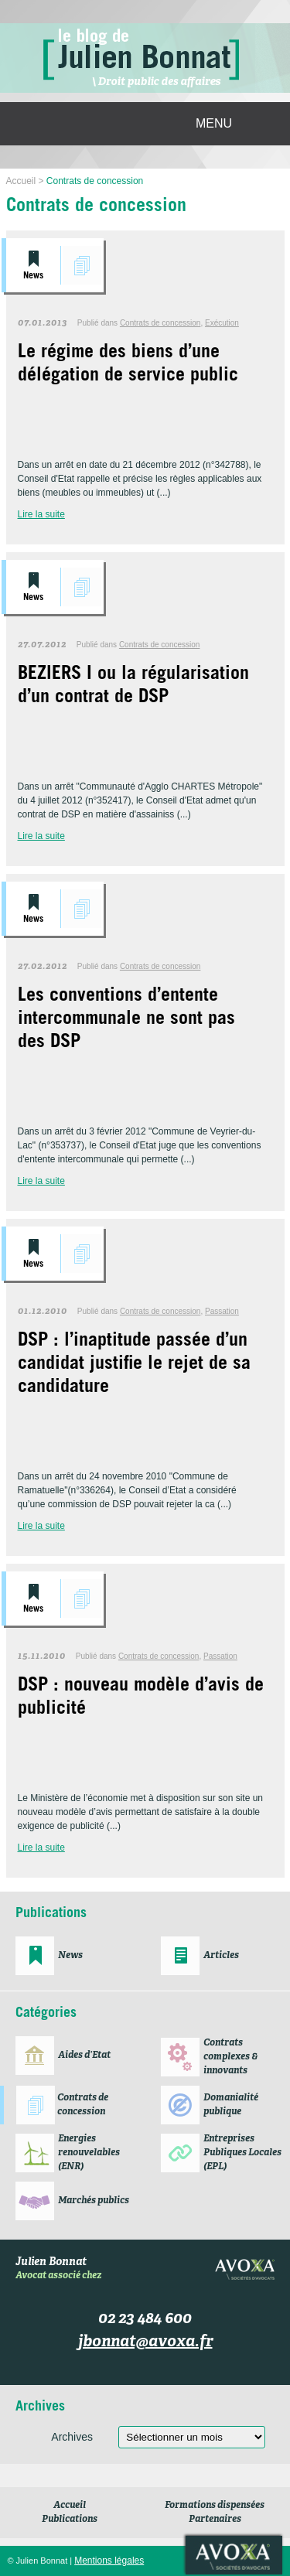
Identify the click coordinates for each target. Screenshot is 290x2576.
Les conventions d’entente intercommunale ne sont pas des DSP (126, 1020)
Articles (221, 1955)
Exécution (222, 323)
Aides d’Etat (84, 2055)
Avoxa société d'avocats (234, 2555)
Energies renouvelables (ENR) (89, 2153)
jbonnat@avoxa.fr (145, 2342)
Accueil (69, 2505)
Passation (222, 1311)
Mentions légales (109, 2560)
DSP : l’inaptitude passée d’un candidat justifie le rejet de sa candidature (134, 1364)
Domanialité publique (230, 2105)
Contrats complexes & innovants (230, 2057)
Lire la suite (41, 514)
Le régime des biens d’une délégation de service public (128, 365)
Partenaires (215, 2519)
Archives (72, 2437)
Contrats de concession (82, 265)
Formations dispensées (214, 2505)
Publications (69, 2519)
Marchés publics (93, 2201)
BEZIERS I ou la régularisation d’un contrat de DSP (133, 687)
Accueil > (26, 181)
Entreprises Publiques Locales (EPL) (242, 2153)
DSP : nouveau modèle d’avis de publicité (141, 1698)
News (33, 276)
